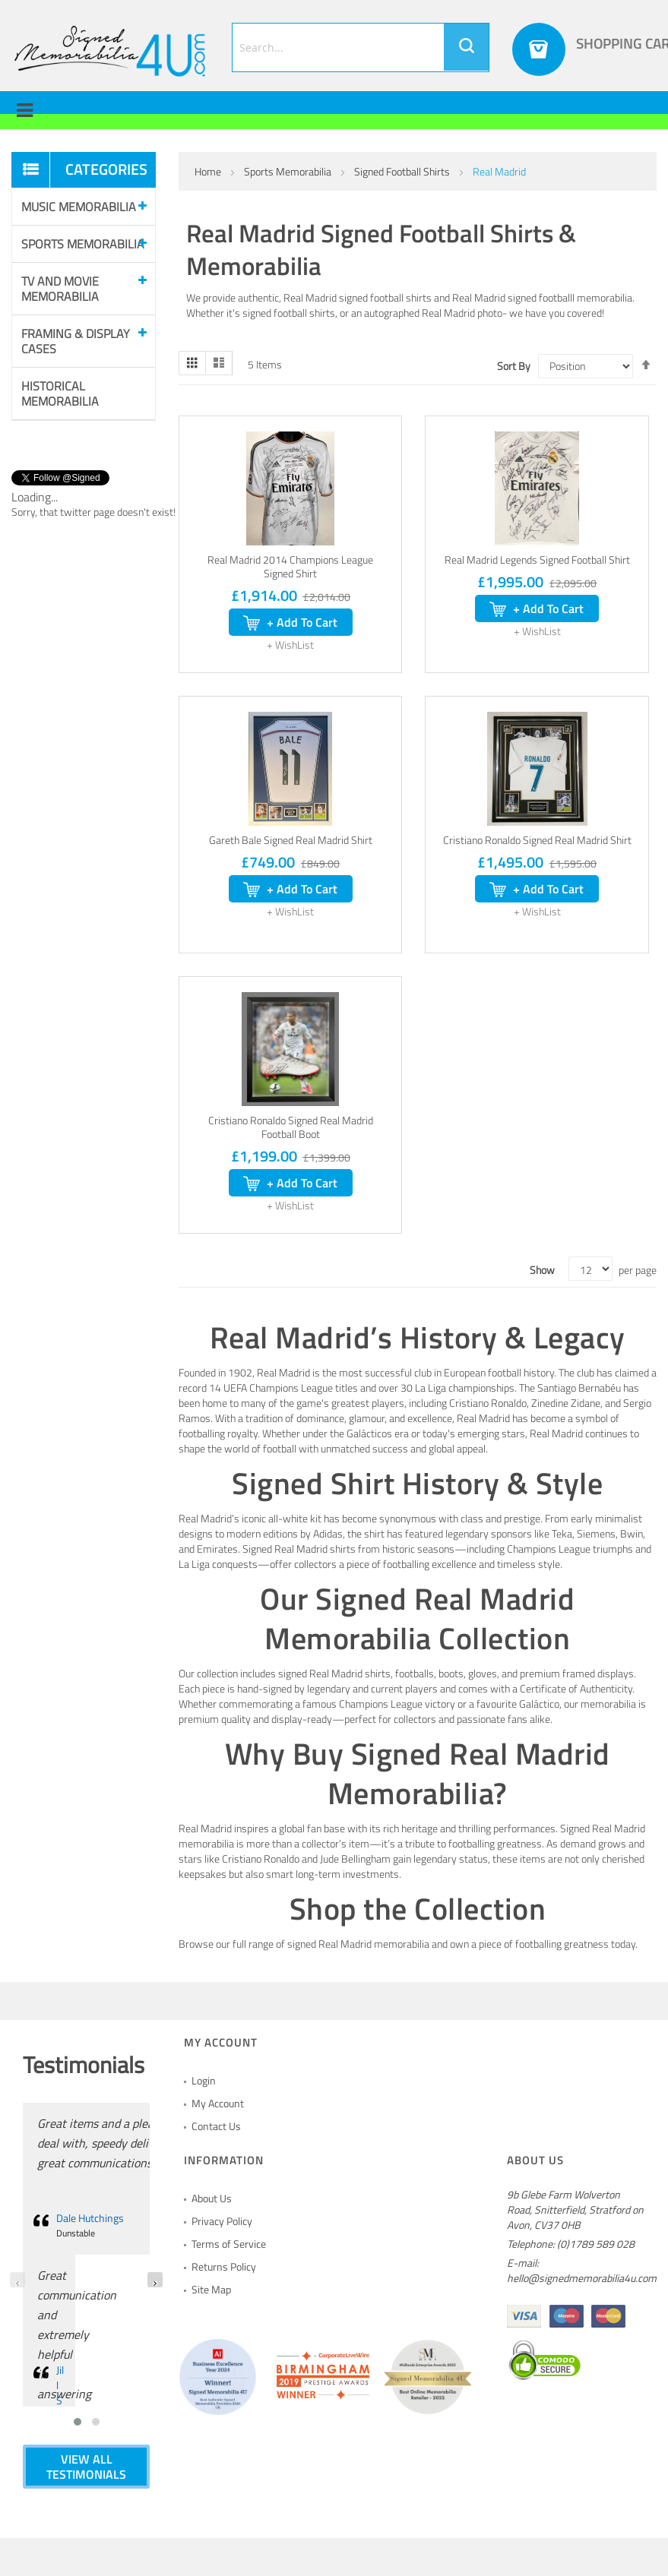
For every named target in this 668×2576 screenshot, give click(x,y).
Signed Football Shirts (403, 171)
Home (209, 171)
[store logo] (110, 51)
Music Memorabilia (78, 207)
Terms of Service (229, 2244)
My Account (218, 2103)
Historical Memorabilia (60, 393)
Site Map (211, 2289)
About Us (212, 2198)
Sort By (513, 366)
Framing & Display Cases (75, 341)
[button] (290, 645)
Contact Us (216, 2126)
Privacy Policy (222, 2221)
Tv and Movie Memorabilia (60, 288)
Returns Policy (224, 2266)
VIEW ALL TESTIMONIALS (86, 2466)
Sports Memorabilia (289, 171)
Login (204, 2080)
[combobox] (360, 47)
